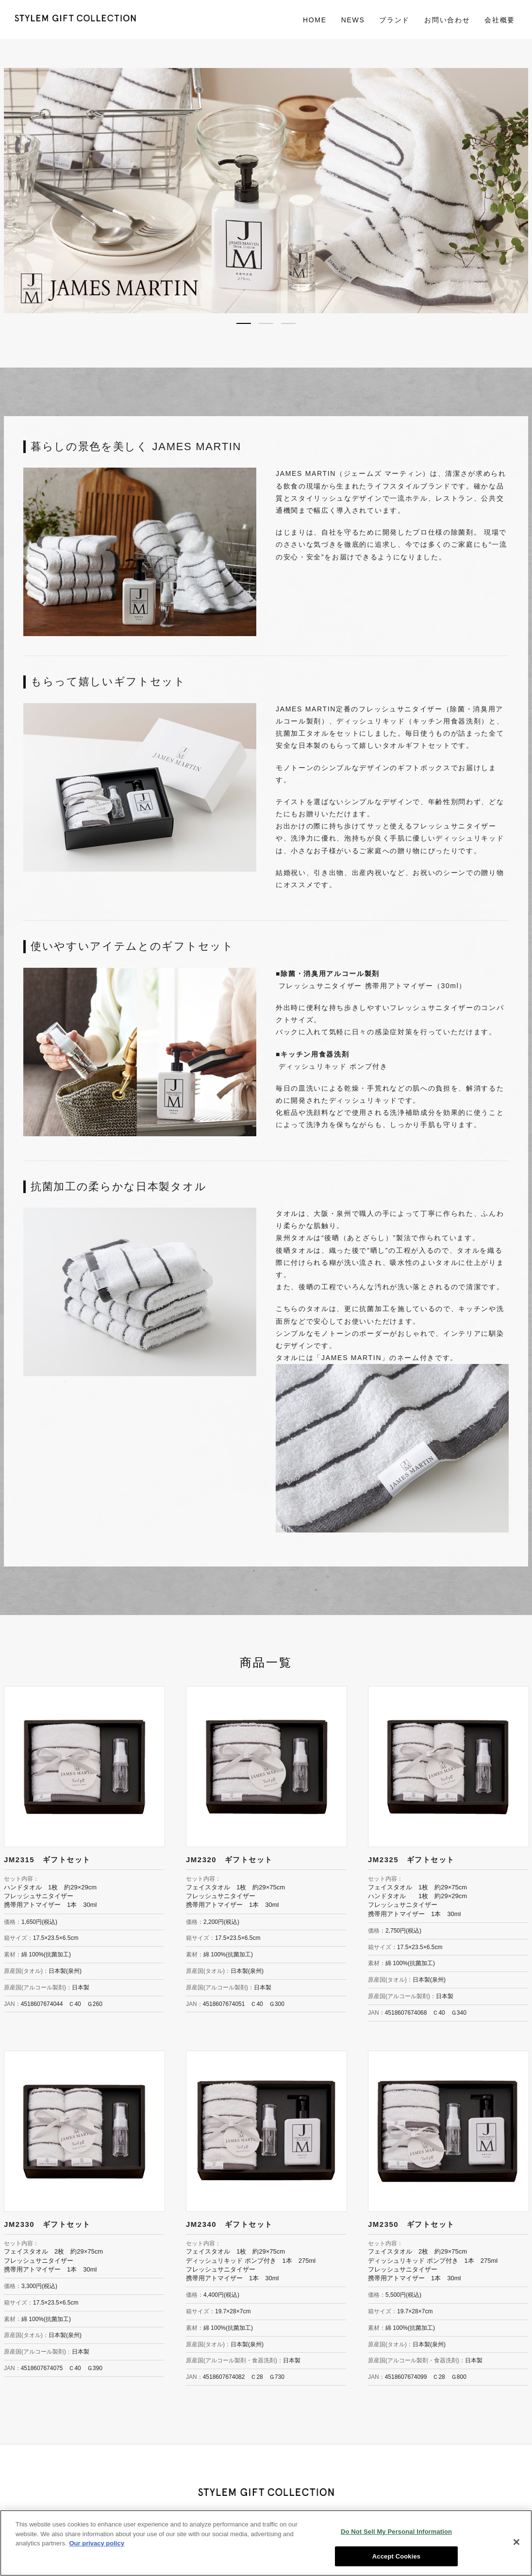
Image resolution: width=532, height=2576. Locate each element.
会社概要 (499, 20)
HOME (315, 20)
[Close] (516, 2547)
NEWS (353, 20)
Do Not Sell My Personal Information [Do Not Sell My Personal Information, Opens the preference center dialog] (396, 2536)
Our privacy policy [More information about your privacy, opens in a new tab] (96, 2548)
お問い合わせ (447, 20)
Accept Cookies (396, 2561)
